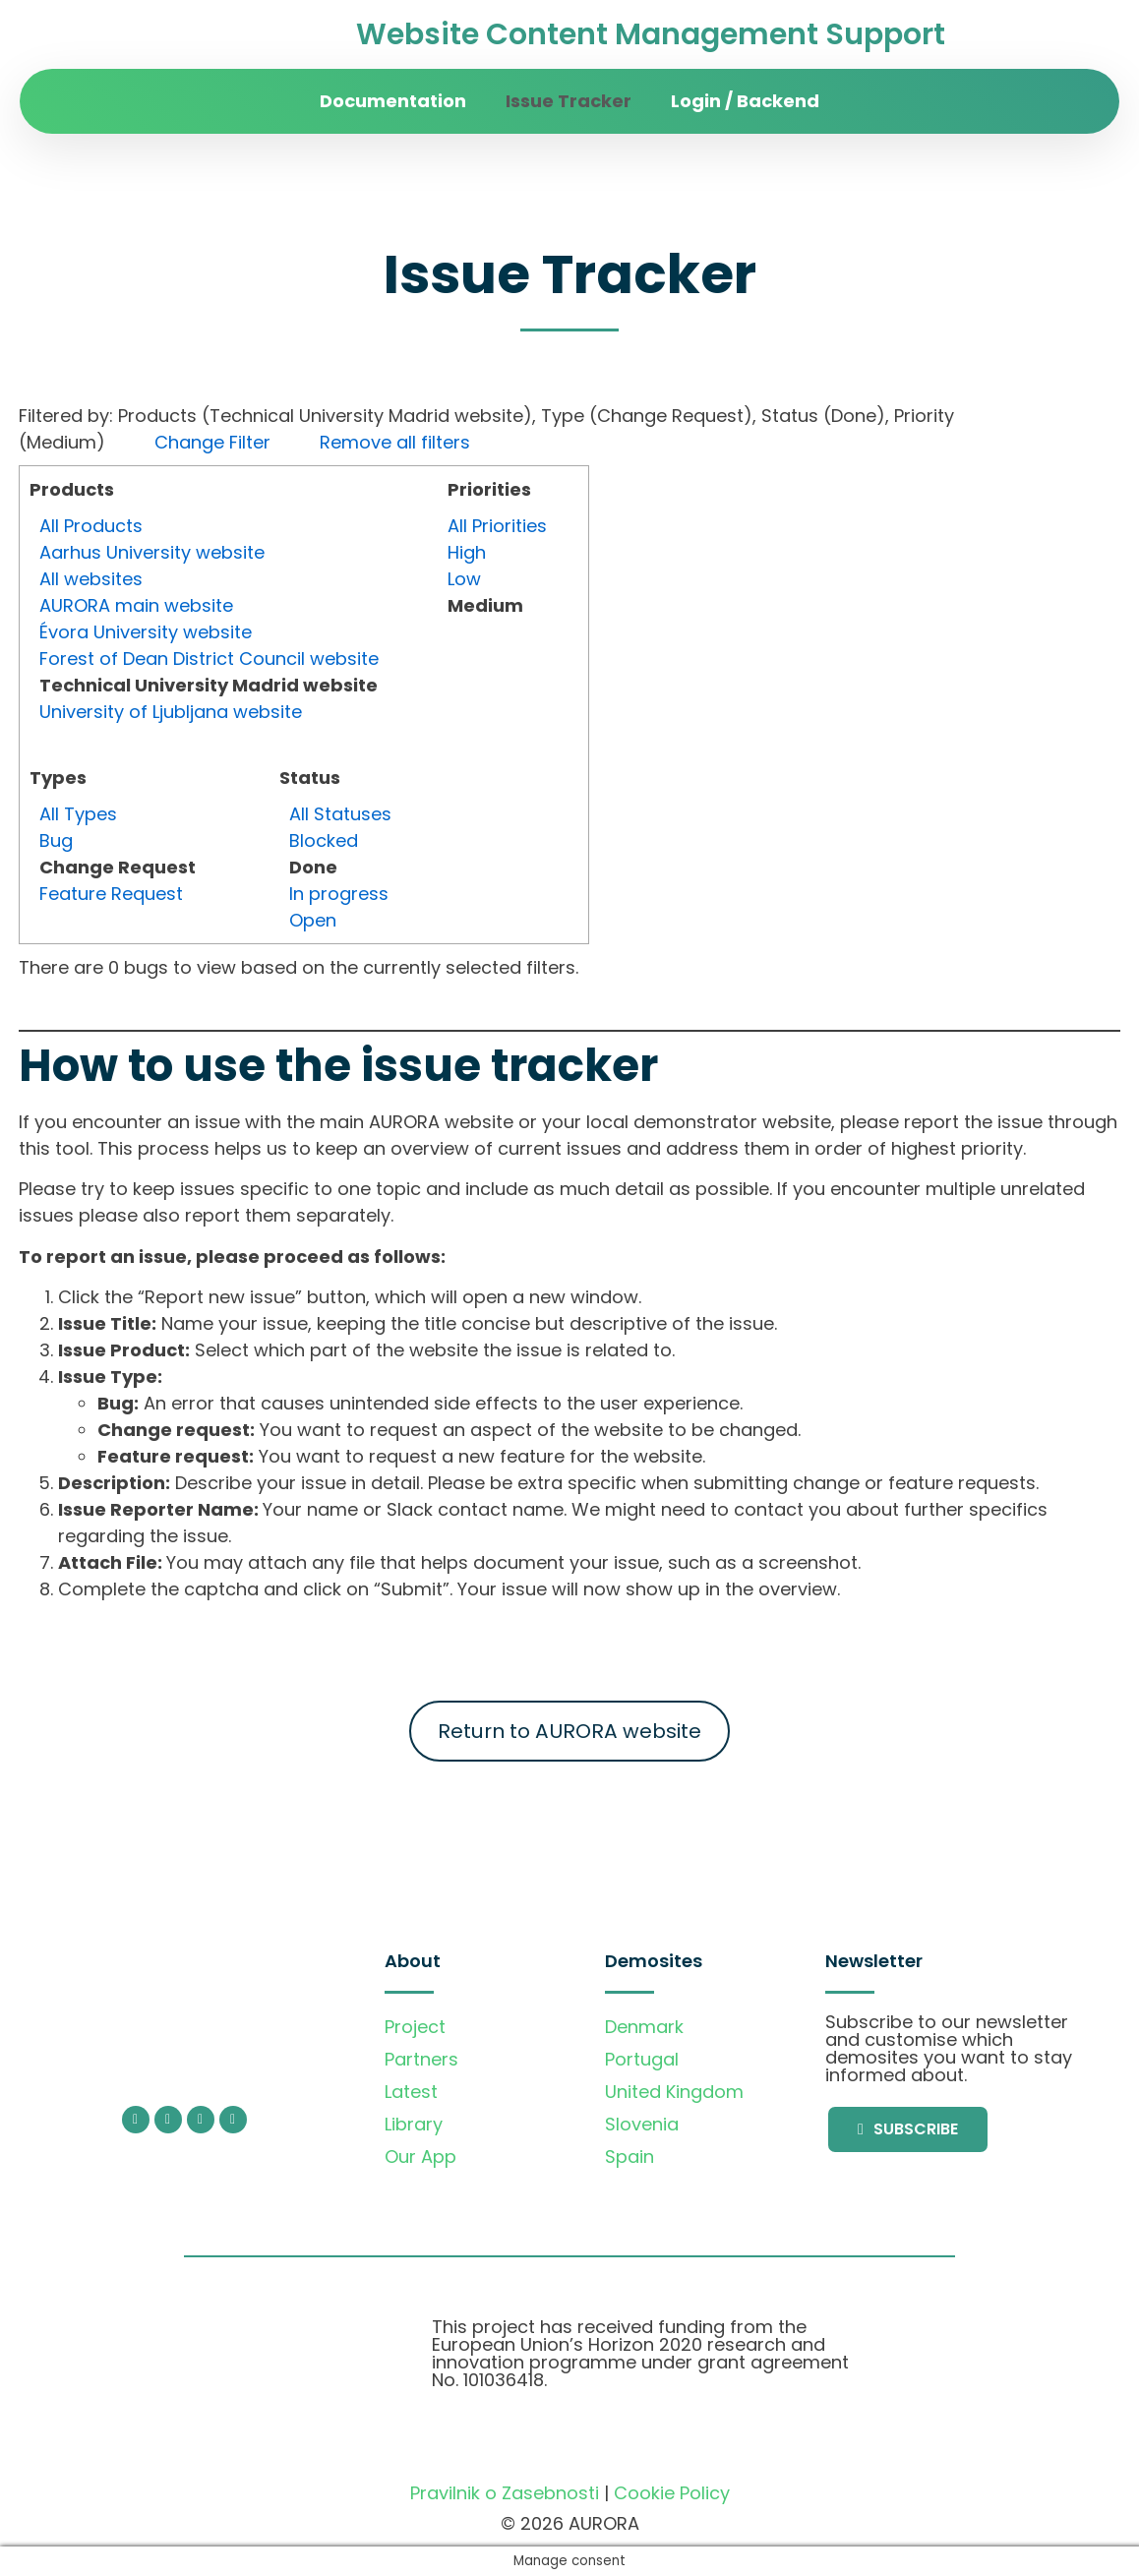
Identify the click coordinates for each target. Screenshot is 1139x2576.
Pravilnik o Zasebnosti (504, 2493)
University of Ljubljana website (170, 711)
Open (312, 920)
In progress (339, 893)
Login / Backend (745, 101)
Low (464, 579)
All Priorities (497, 525)
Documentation (393, 101)
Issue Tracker (568, 101)
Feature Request (111, 893)
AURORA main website (136, 605)
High (467, 552)
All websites (91, 579)
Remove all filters (395, 442)
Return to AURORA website (569, 1731)
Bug (56, 840)
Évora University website (145, 632)
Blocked (323, 840)
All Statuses (340, 814)
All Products (91, 525)
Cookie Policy (672, 2493)
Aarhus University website (152, 552)
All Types (78, 814)
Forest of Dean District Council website (209, 658)
